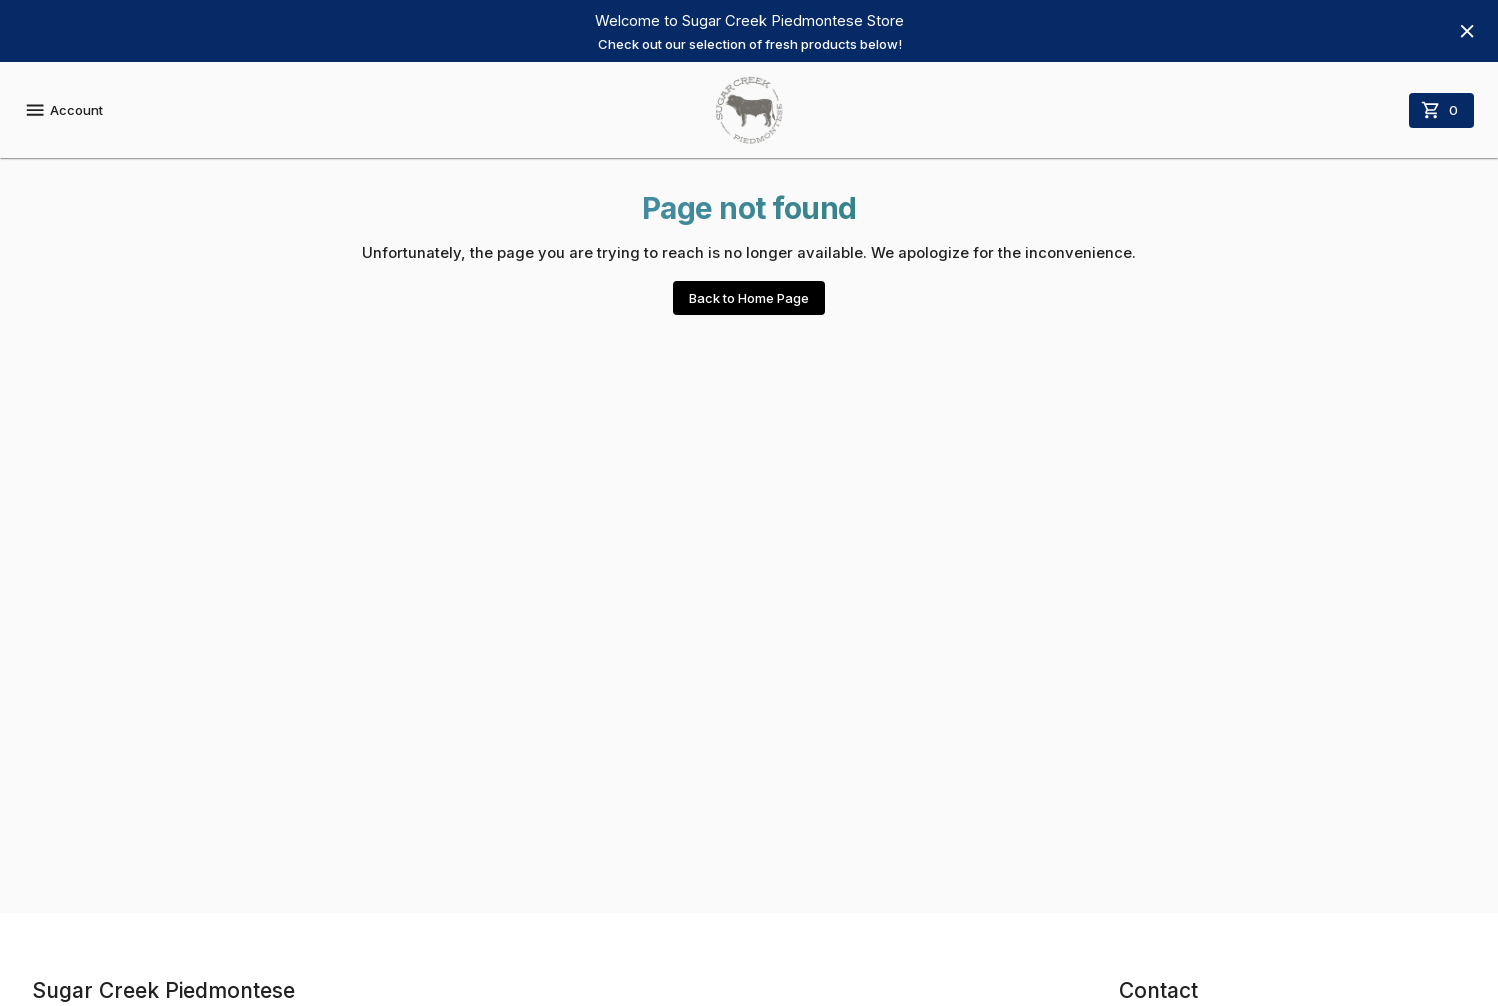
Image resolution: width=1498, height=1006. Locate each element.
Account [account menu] (63, 110)
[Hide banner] (1467, 31)
